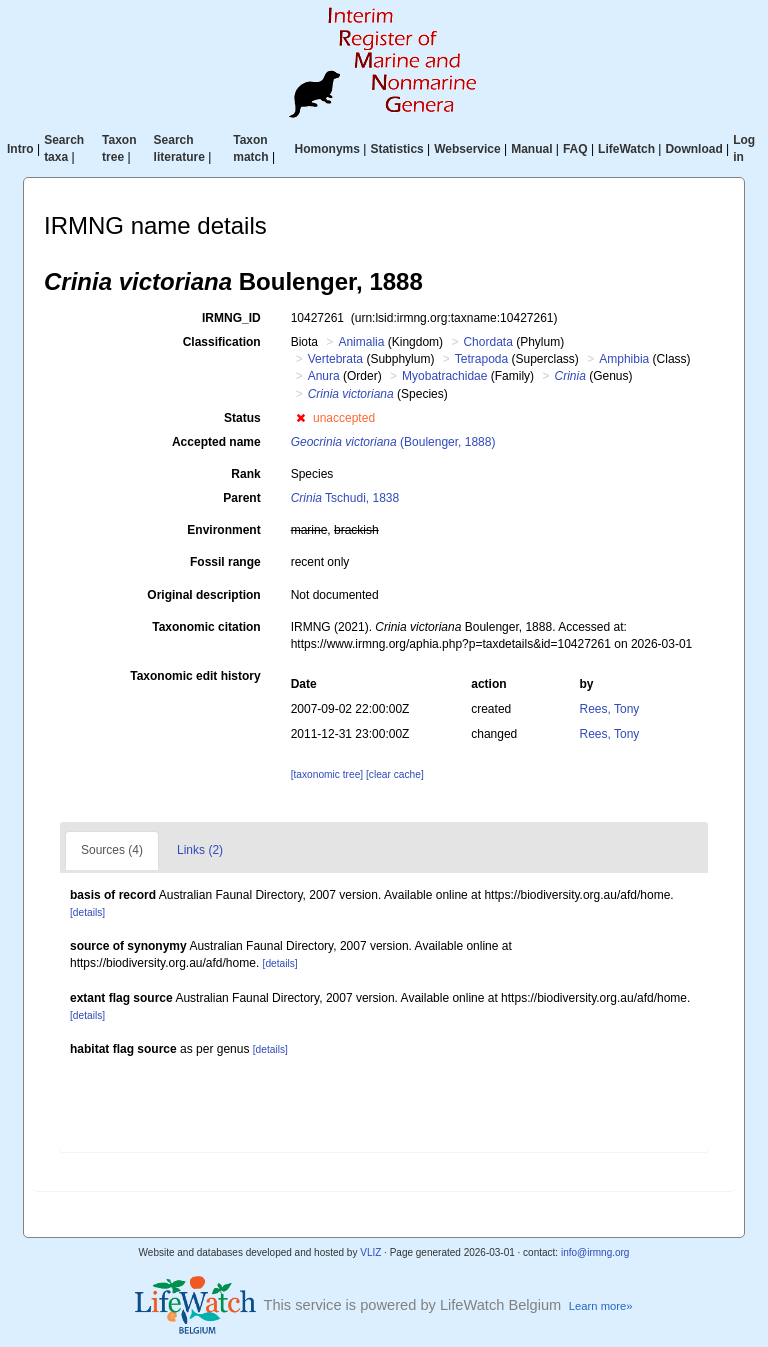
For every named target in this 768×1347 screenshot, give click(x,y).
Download (693, 149)
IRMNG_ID (231, 318)
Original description (203, 595)
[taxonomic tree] (327, 774)
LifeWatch (626, 149)
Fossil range (225, 562)
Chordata (487, 342)
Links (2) (200, 850)
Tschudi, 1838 (345, 498)
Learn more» (601, 1306)
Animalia (361, 342)
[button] (300, 418)
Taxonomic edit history (195, 676)
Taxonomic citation (206, 627)
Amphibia (624, 359)
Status (242, 418)
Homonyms (327, 149)
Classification (222, 342)
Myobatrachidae (444, 376)
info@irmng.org (595, 1252)
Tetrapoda (481, 359)
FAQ (575, 149)
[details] (87, 912)
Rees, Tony (610, 709)
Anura (324, 376)
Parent (241, 498)
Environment (223, 530)
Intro (20, 149)
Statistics (396, 149)
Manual (531, 149)
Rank (245, 474)
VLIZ (370, 1252)
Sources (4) (112, 850)
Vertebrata (335, 359)
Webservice (467, 149)
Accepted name (216, 442)
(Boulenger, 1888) (393, 442)
